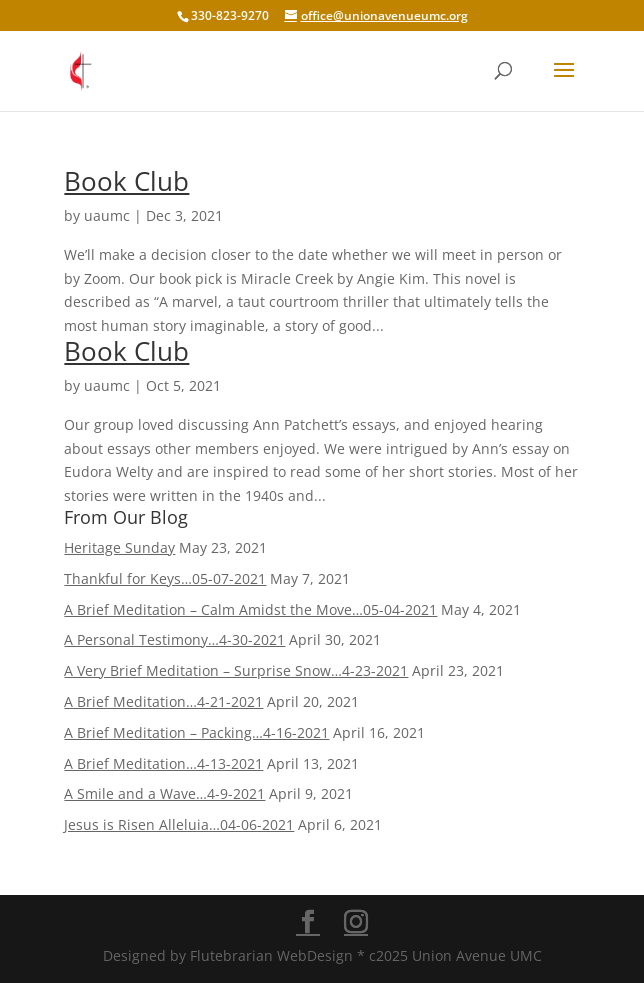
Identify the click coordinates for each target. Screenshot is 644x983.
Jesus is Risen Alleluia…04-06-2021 (179, 824)
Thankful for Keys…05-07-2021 (165, 578)
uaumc (107, 215)
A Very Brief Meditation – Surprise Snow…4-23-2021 (236, 670)
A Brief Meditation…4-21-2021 (163, 701)
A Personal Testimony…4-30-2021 (174, 639)
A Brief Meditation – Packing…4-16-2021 (196, 732)
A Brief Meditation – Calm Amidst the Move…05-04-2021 (250, 609)
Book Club (126, 181)
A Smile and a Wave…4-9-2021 (164, 793)
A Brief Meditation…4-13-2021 (163, 763)
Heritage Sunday (119, 547)
